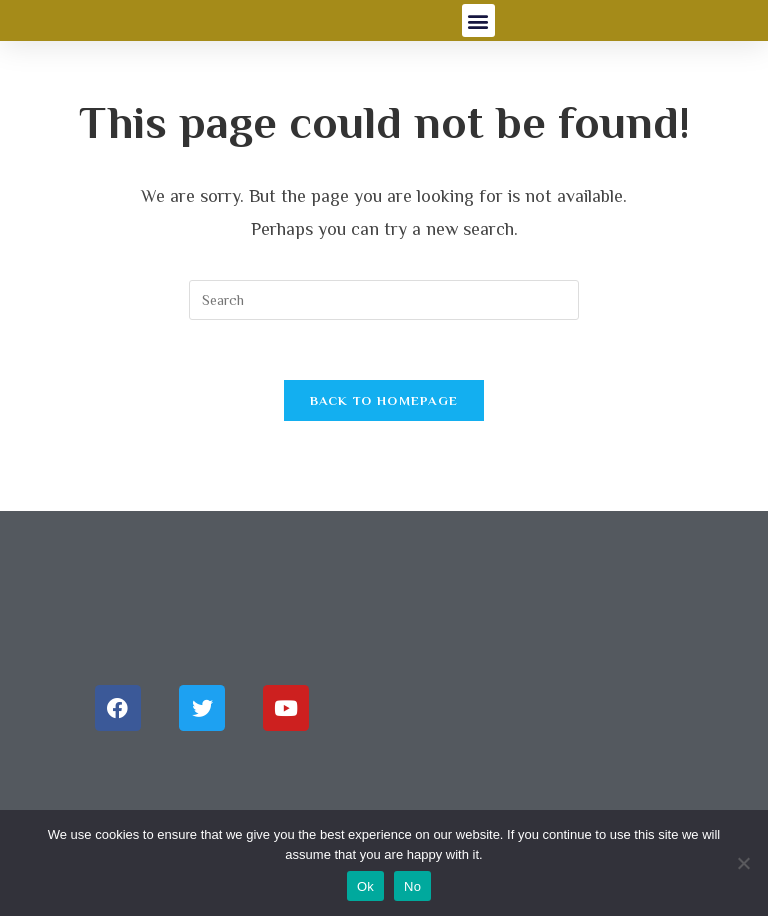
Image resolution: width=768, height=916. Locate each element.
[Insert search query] (384, 300)
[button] (478, 20)
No (412, 886)
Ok (365, 886)
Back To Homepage (384, 400)
